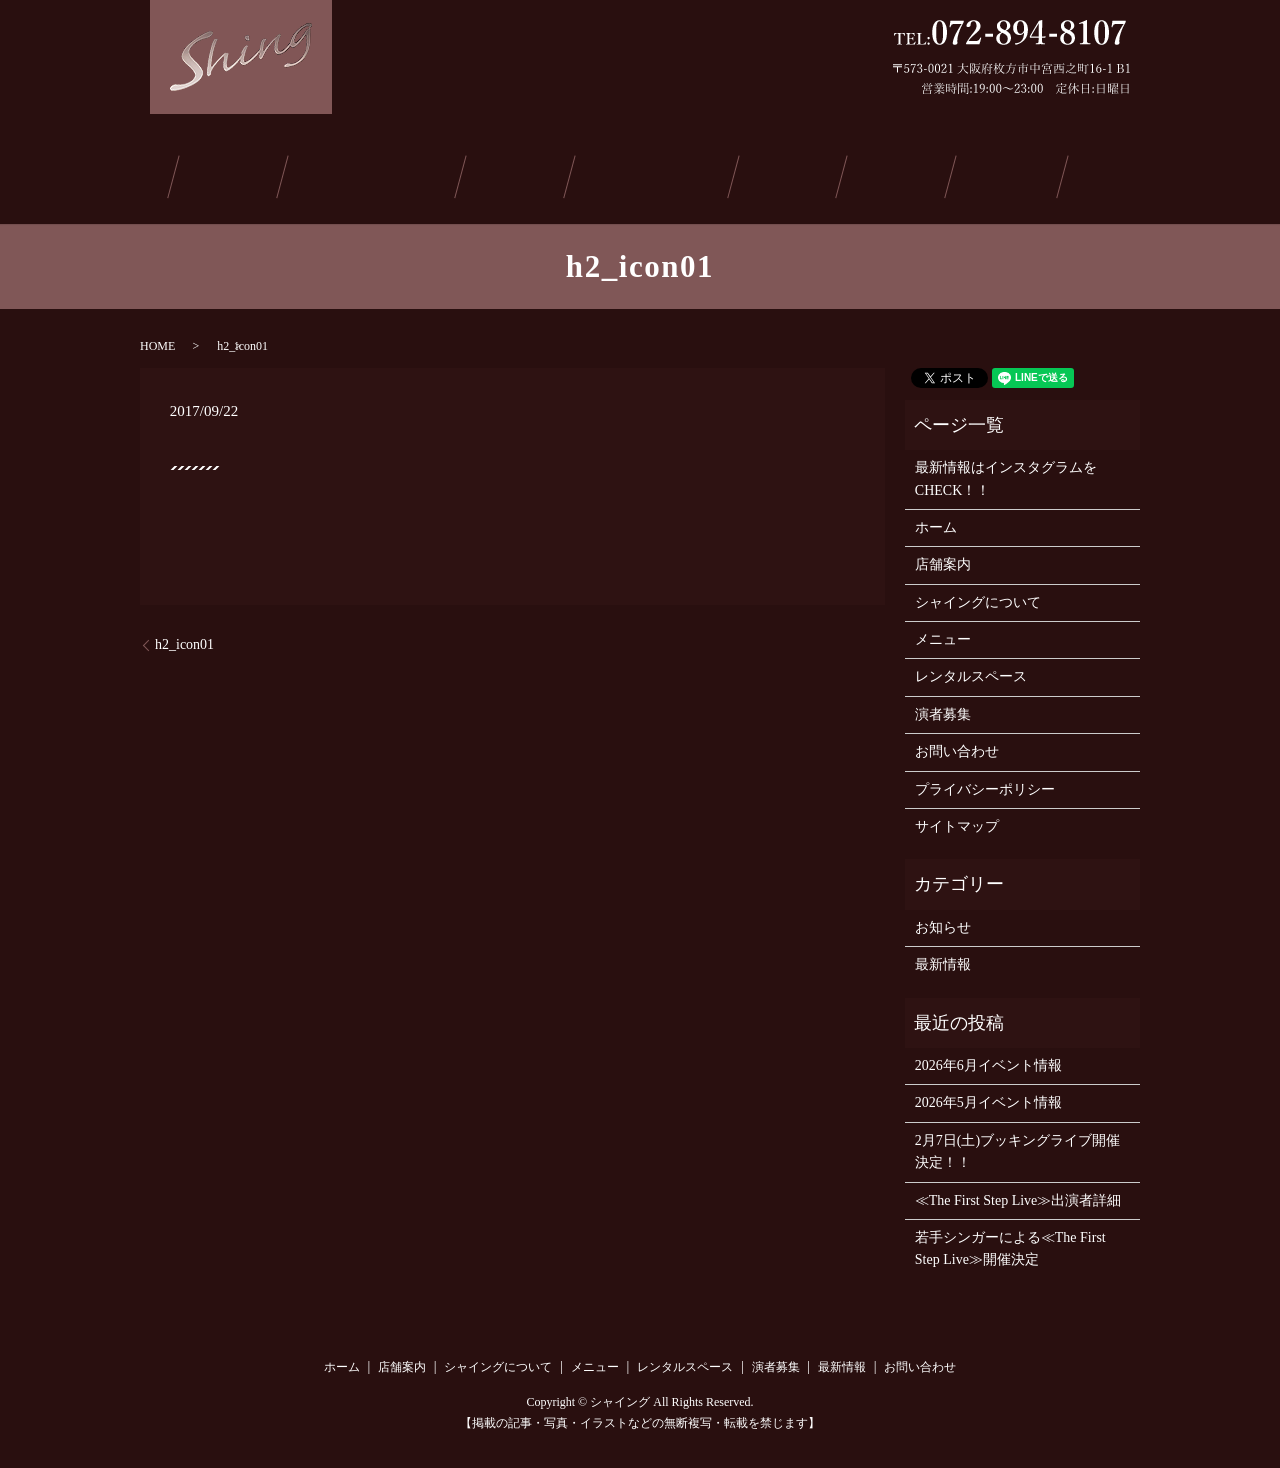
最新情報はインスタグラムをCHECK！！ (1006, 472)
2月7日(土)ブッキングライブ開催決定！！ (1017, 1144)
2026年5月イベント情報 (988, 1096)
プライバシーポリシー (985, 782)
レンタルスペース (658, 173)
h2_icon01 (184, 638)
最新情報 (895, 173)
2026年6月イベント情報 (988, 1059)
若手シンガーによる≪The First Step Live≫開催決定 (1010, 1242)
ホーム (145, 173)
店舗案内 (239, 173)
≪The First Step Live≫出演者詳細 (1018, 1193)
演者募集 (793, 173)
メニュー (524, 173)
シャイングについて (381, 173)
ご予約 (995, 173)
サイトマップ (957, 820)
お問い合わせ (1111, 173)
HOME (157, 339)
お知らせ (943, 920)
